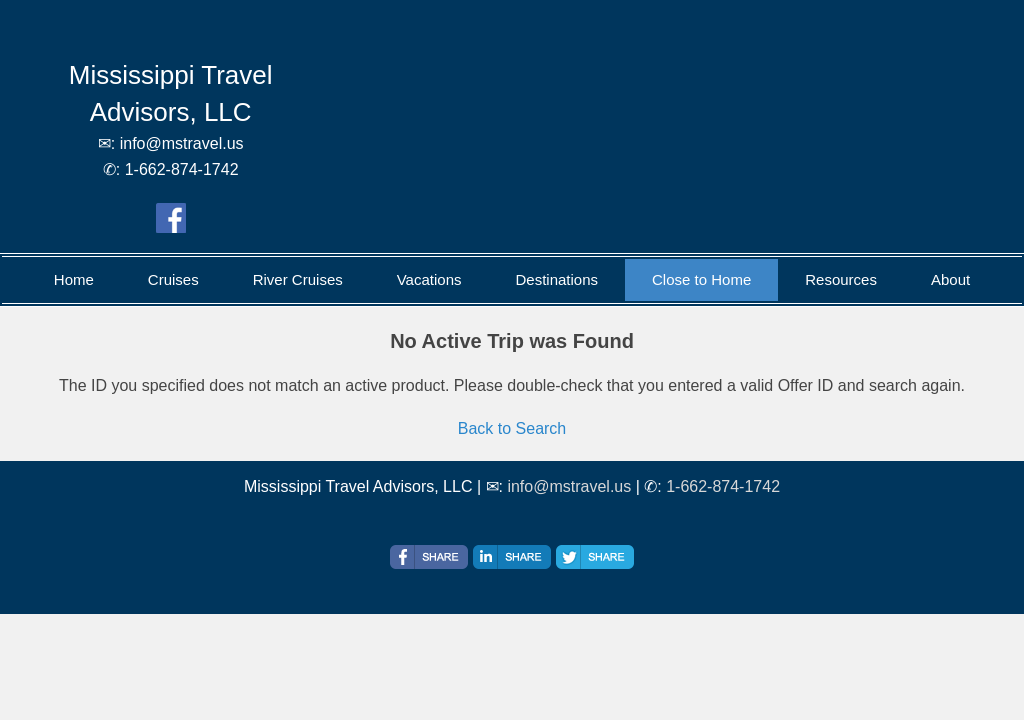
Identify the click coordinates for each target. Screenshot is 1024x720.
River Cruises (298, 279)
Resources (841, 279)
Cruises (173, 279)
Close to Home (701, 279)
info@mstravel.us (569, 486)
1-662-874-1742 (723, 486)
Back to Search (512, 428)
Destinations (556, 279)
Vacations (429, 279)
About (950, 279)
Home (74, 279)
